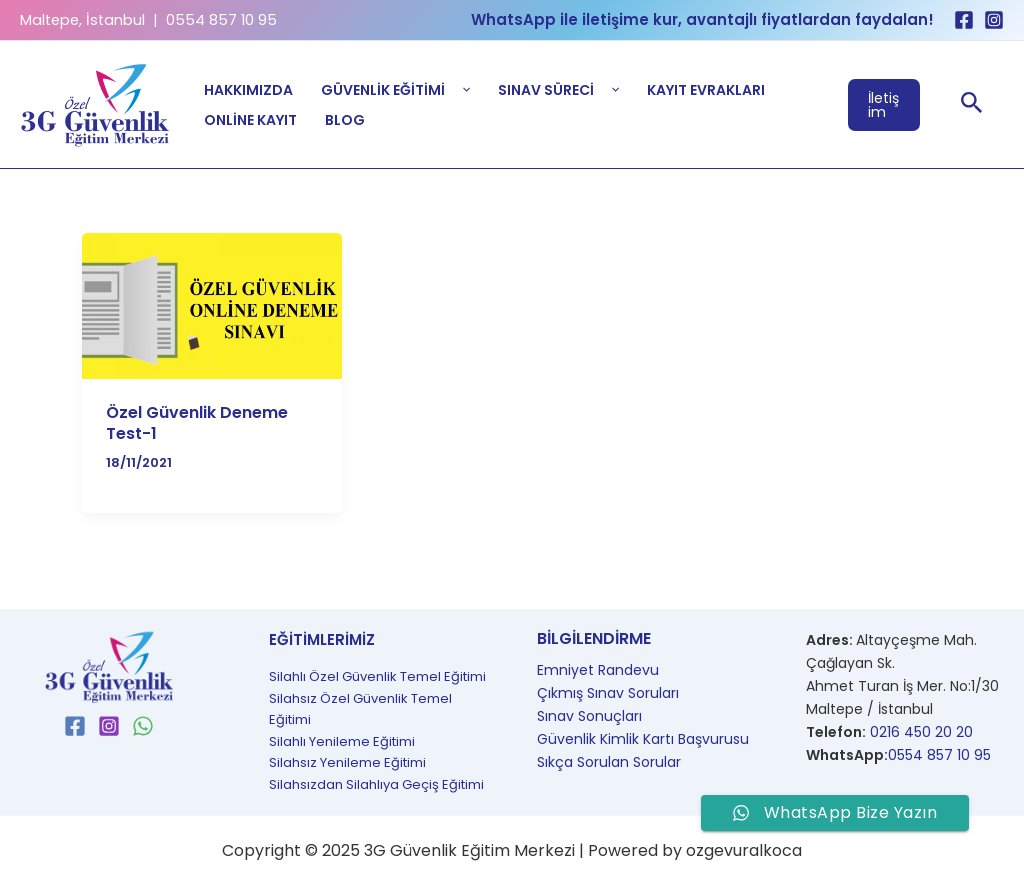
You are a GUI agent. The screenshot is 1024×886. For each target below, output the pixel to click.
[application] (461, 90)
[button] (884, 105)
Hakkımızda (248, 90)
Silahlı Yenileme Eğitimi (342, 741)
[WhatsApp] (143, 726)
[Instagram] (994, 20)
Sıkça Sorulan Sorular (609, 762)
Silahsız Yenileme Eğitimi (347, 762)
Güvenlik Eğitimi (395, 90)
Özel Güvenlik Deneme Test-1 (197, 423)
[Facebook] (964, 20)
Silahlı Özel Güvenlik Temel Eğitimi (377, 676)
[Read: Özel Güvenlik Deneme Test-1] (212, 305)
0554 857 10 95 (939, 755)
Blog (345, 120)
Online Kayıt (250, 120)
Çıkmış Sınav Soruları (608, 693)
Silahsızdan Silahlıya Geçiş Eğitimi (376, 784)
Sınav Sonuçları (589, 716)
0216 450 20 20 (921, 732)
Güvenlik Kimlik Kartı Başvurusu (643, 739)
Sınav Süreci (558, 90)
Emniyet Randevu (598, 670)
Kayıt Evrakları (706, 90)
